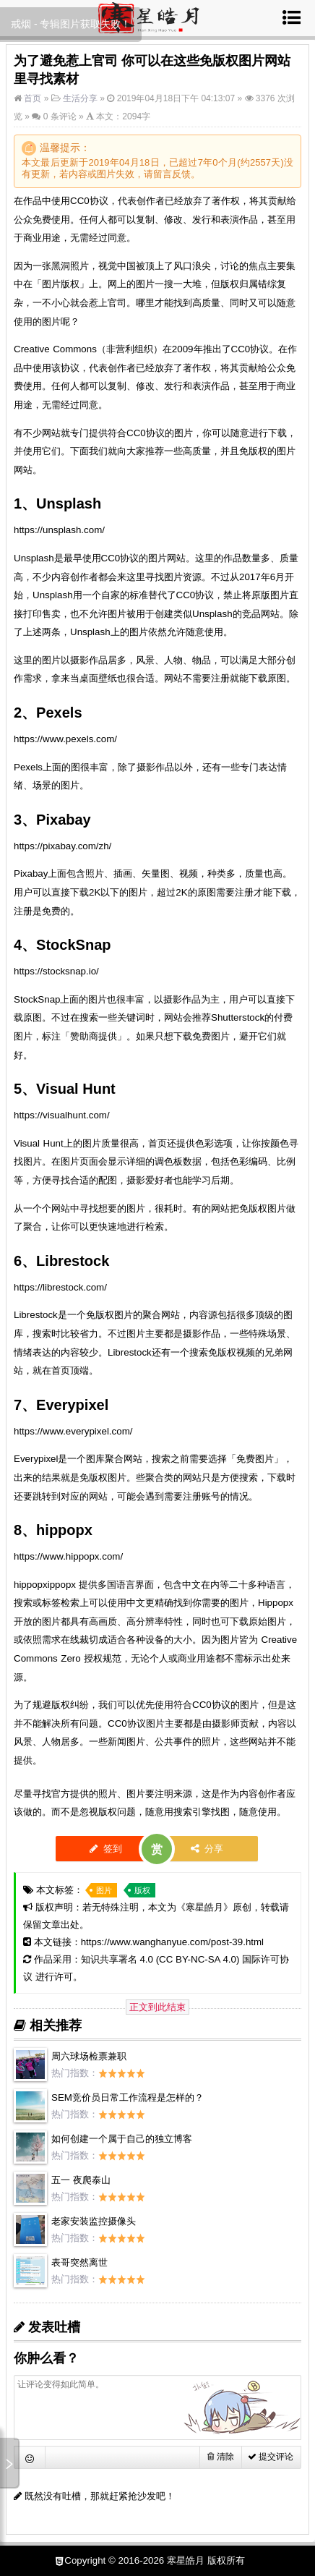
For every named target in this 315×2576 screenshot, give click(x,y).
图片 (104, 1890)
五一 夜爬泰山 (81, 2180)
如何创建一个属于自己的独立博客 (121, 2138)
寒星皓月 (204, 1907)
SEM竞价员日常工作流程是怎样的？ (127, 2097)
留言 (162, 174)
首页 (31, 98)
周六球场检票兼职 (88, 2056)
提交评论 (270, 2457)
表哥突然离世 (79, 2262)
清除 (220, 2457)
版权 (142, 1890)
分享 (207, 1848)
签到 (106, 1848)
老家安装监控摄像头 (93, 2221)
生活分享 (80, 98)
